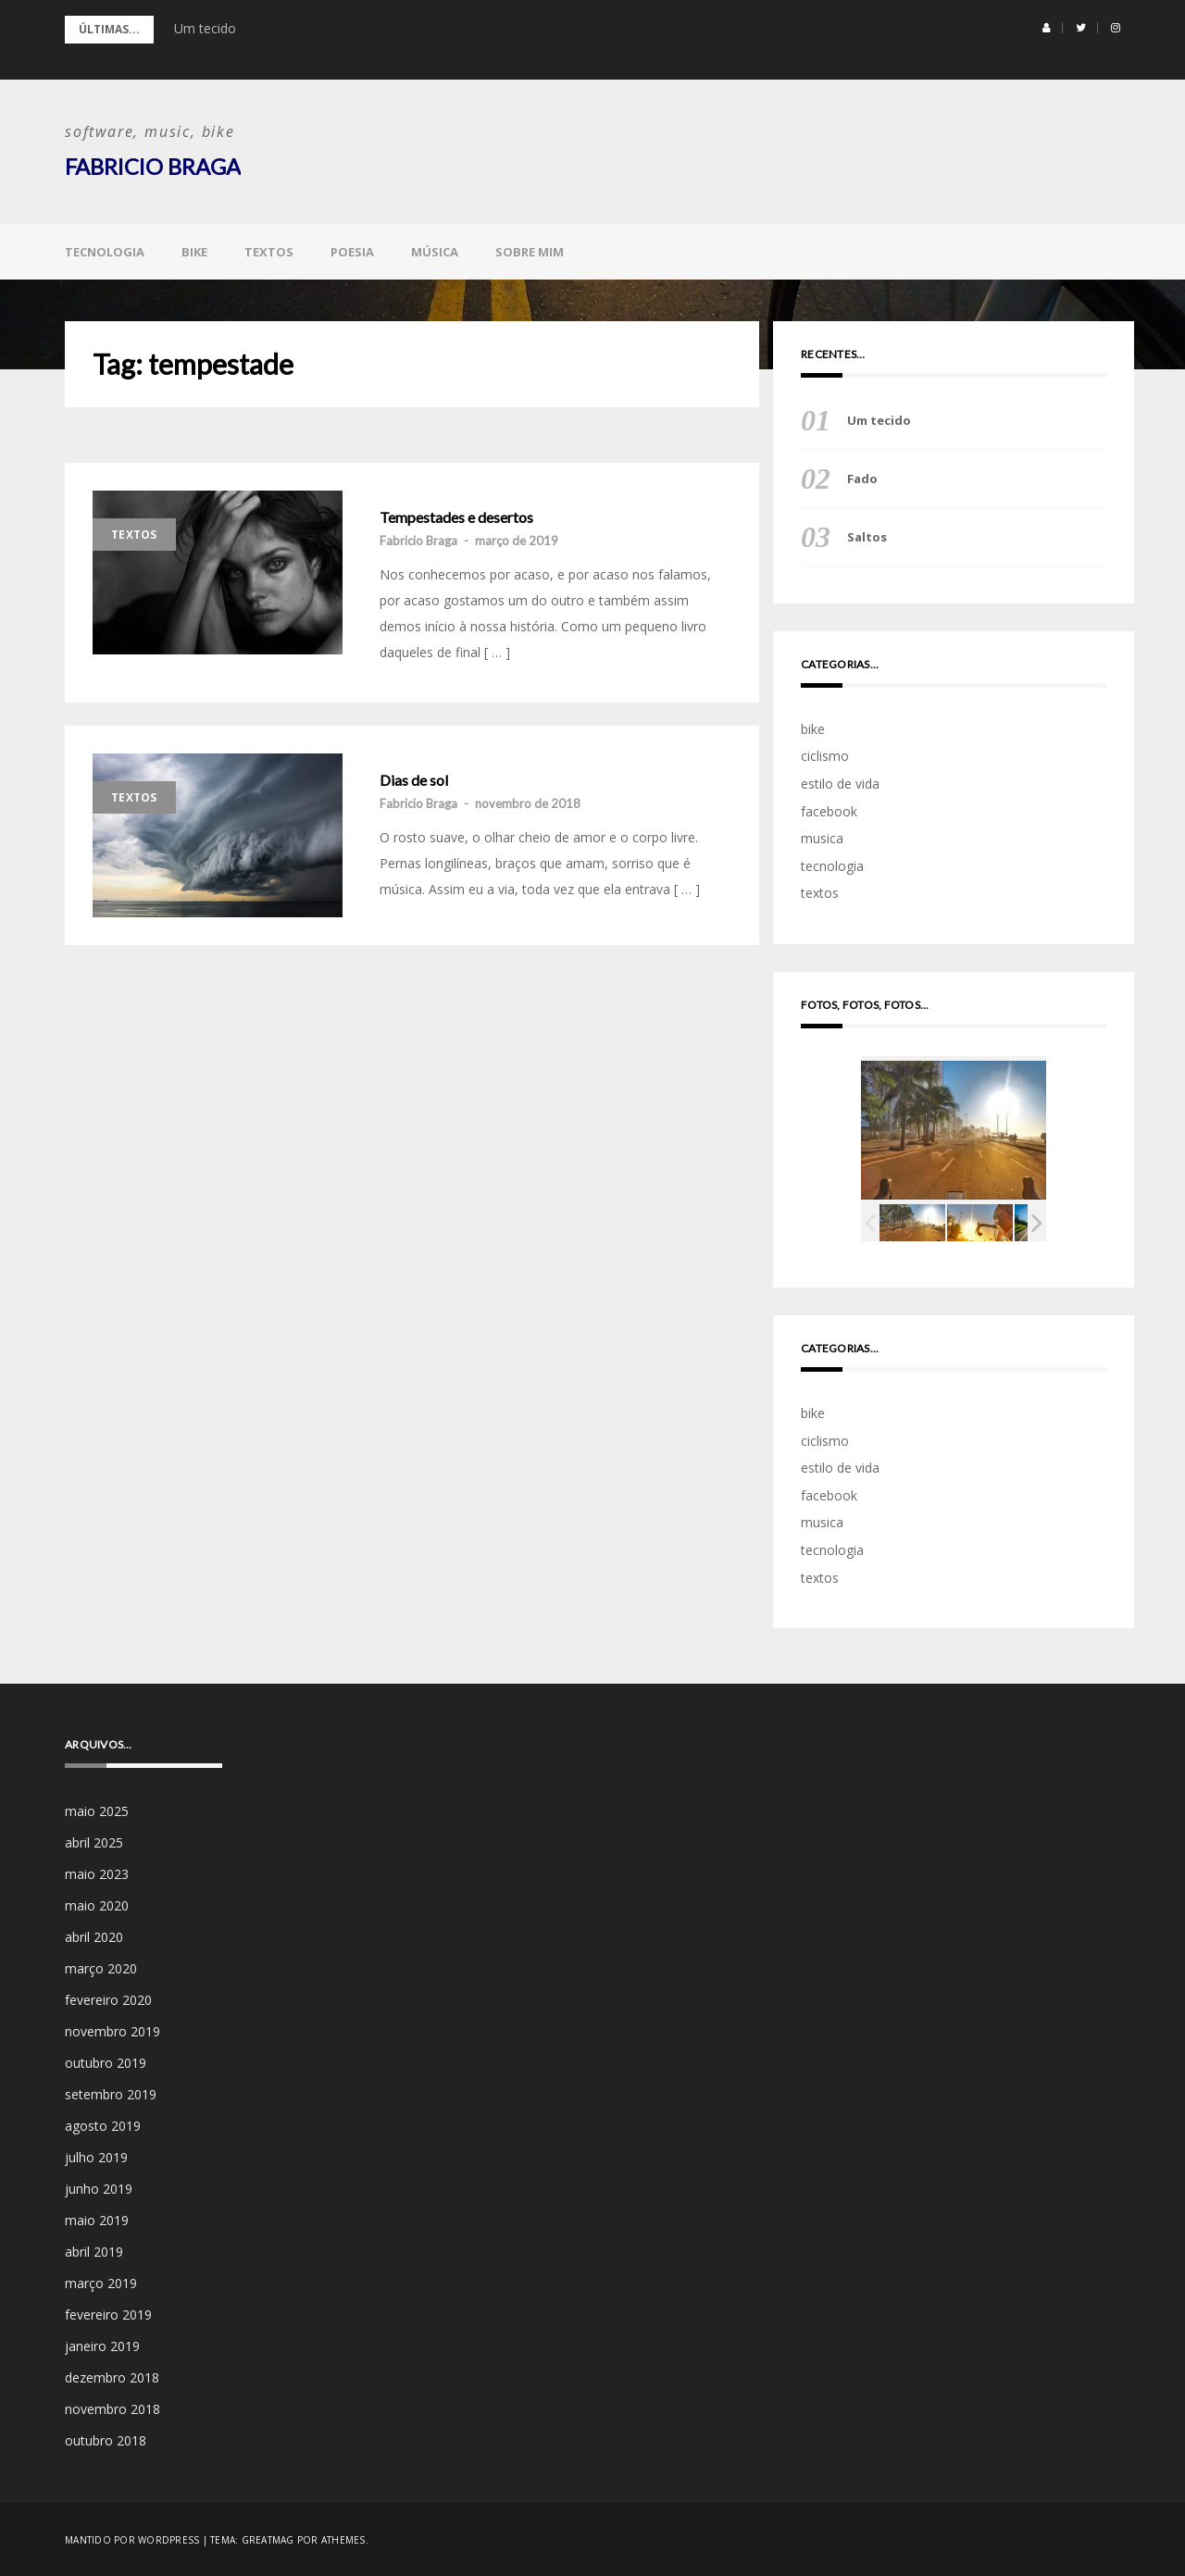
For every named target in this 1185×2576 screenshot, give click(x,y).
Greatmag (268, 2538)
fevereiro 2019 (108, 2313)
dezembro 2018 (112, 2376)
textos (268, 251)
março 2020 (101, 1967)
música (434, 251)
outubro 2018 (105, 2439)
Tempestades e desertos (456, 516)
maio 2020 (97, 1904)
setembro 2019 (110, 2093)
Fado (862, 477)
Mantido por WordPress (132, 2538)
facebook (829, 810)
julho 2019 (96, 2156)
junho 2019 (98, 2187)
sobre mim (529, 251)
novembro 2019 (112, 2030)
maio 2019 (97, 2219)
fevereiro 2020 (108, 1999)
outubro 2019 (105, 2062)
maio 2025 (97, 1810)
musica (822, 837)
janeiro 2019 (102, 2345)
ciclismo (825, 756)
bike (194, 251)
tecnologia (104, 251)
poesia (352, 251)
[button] (1046, 27)
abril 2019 (94, 2250)
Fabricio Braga (153, 166)
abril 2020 (94, 1936)
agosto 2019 (103, 2125)
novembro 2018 (112, 2408)
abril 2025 (94, 1841)
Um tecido (205, 28)
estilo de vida (840, 782)
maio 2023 (97, 1873)
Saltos (867, 536)
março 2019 (101, 2282)
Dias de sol (414, 779)
